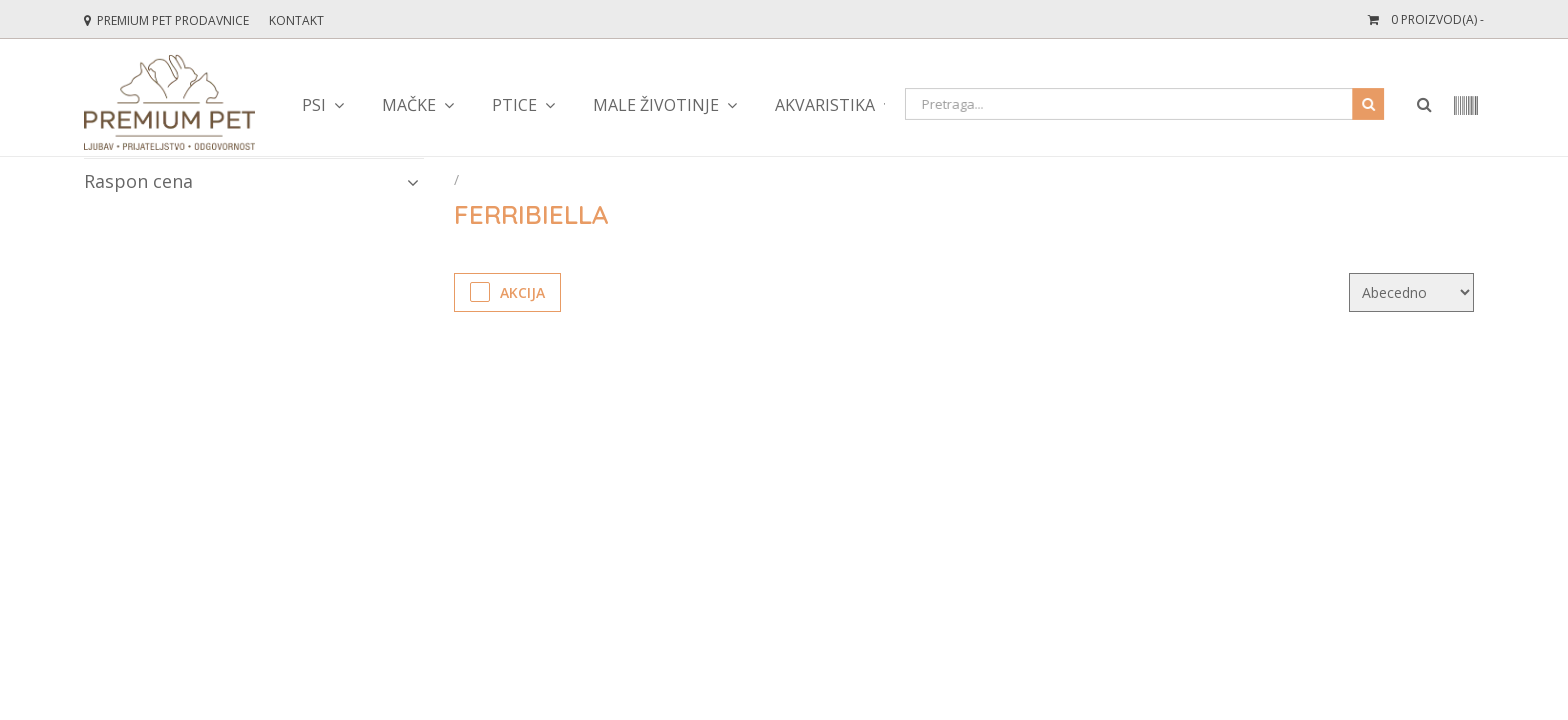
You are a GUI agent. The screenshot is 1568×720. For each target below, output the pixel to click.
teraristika (981, 105)
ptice (514, 105)
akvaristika (825, 105)
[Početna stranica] (458, 179)
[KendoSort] (1411, 292)
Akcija (507, 292)
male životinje (656, 105)
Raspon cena (251, 181)
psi (314, 105)
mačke (409, 105)
